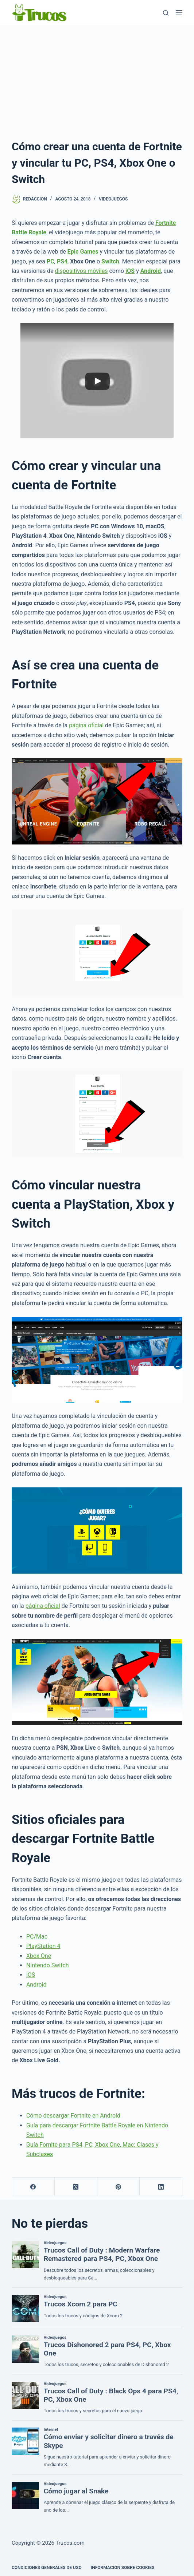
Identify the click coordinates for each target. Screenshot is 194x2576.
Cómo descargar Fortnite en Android (73, 2115)
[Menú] (179, 12)
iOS (30, 1974)
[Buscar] (165, 13)
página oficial (86, 725)
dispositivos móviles (81, 270)
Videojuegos (113, 199)
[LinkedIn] (161, 2187)
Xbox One (38, 1955)
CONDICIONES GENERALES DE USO (47, 2567)
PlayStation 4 (43, 1946)
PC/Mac (36, 1936)
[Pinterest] (118, 2187)
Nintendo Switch (47, 1965)
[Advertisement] (97, 80)
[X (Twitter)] (76, 2187)
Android (36, 1984)
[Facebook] (33, 2187)
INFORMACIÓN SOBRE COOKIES (123, 2567)
